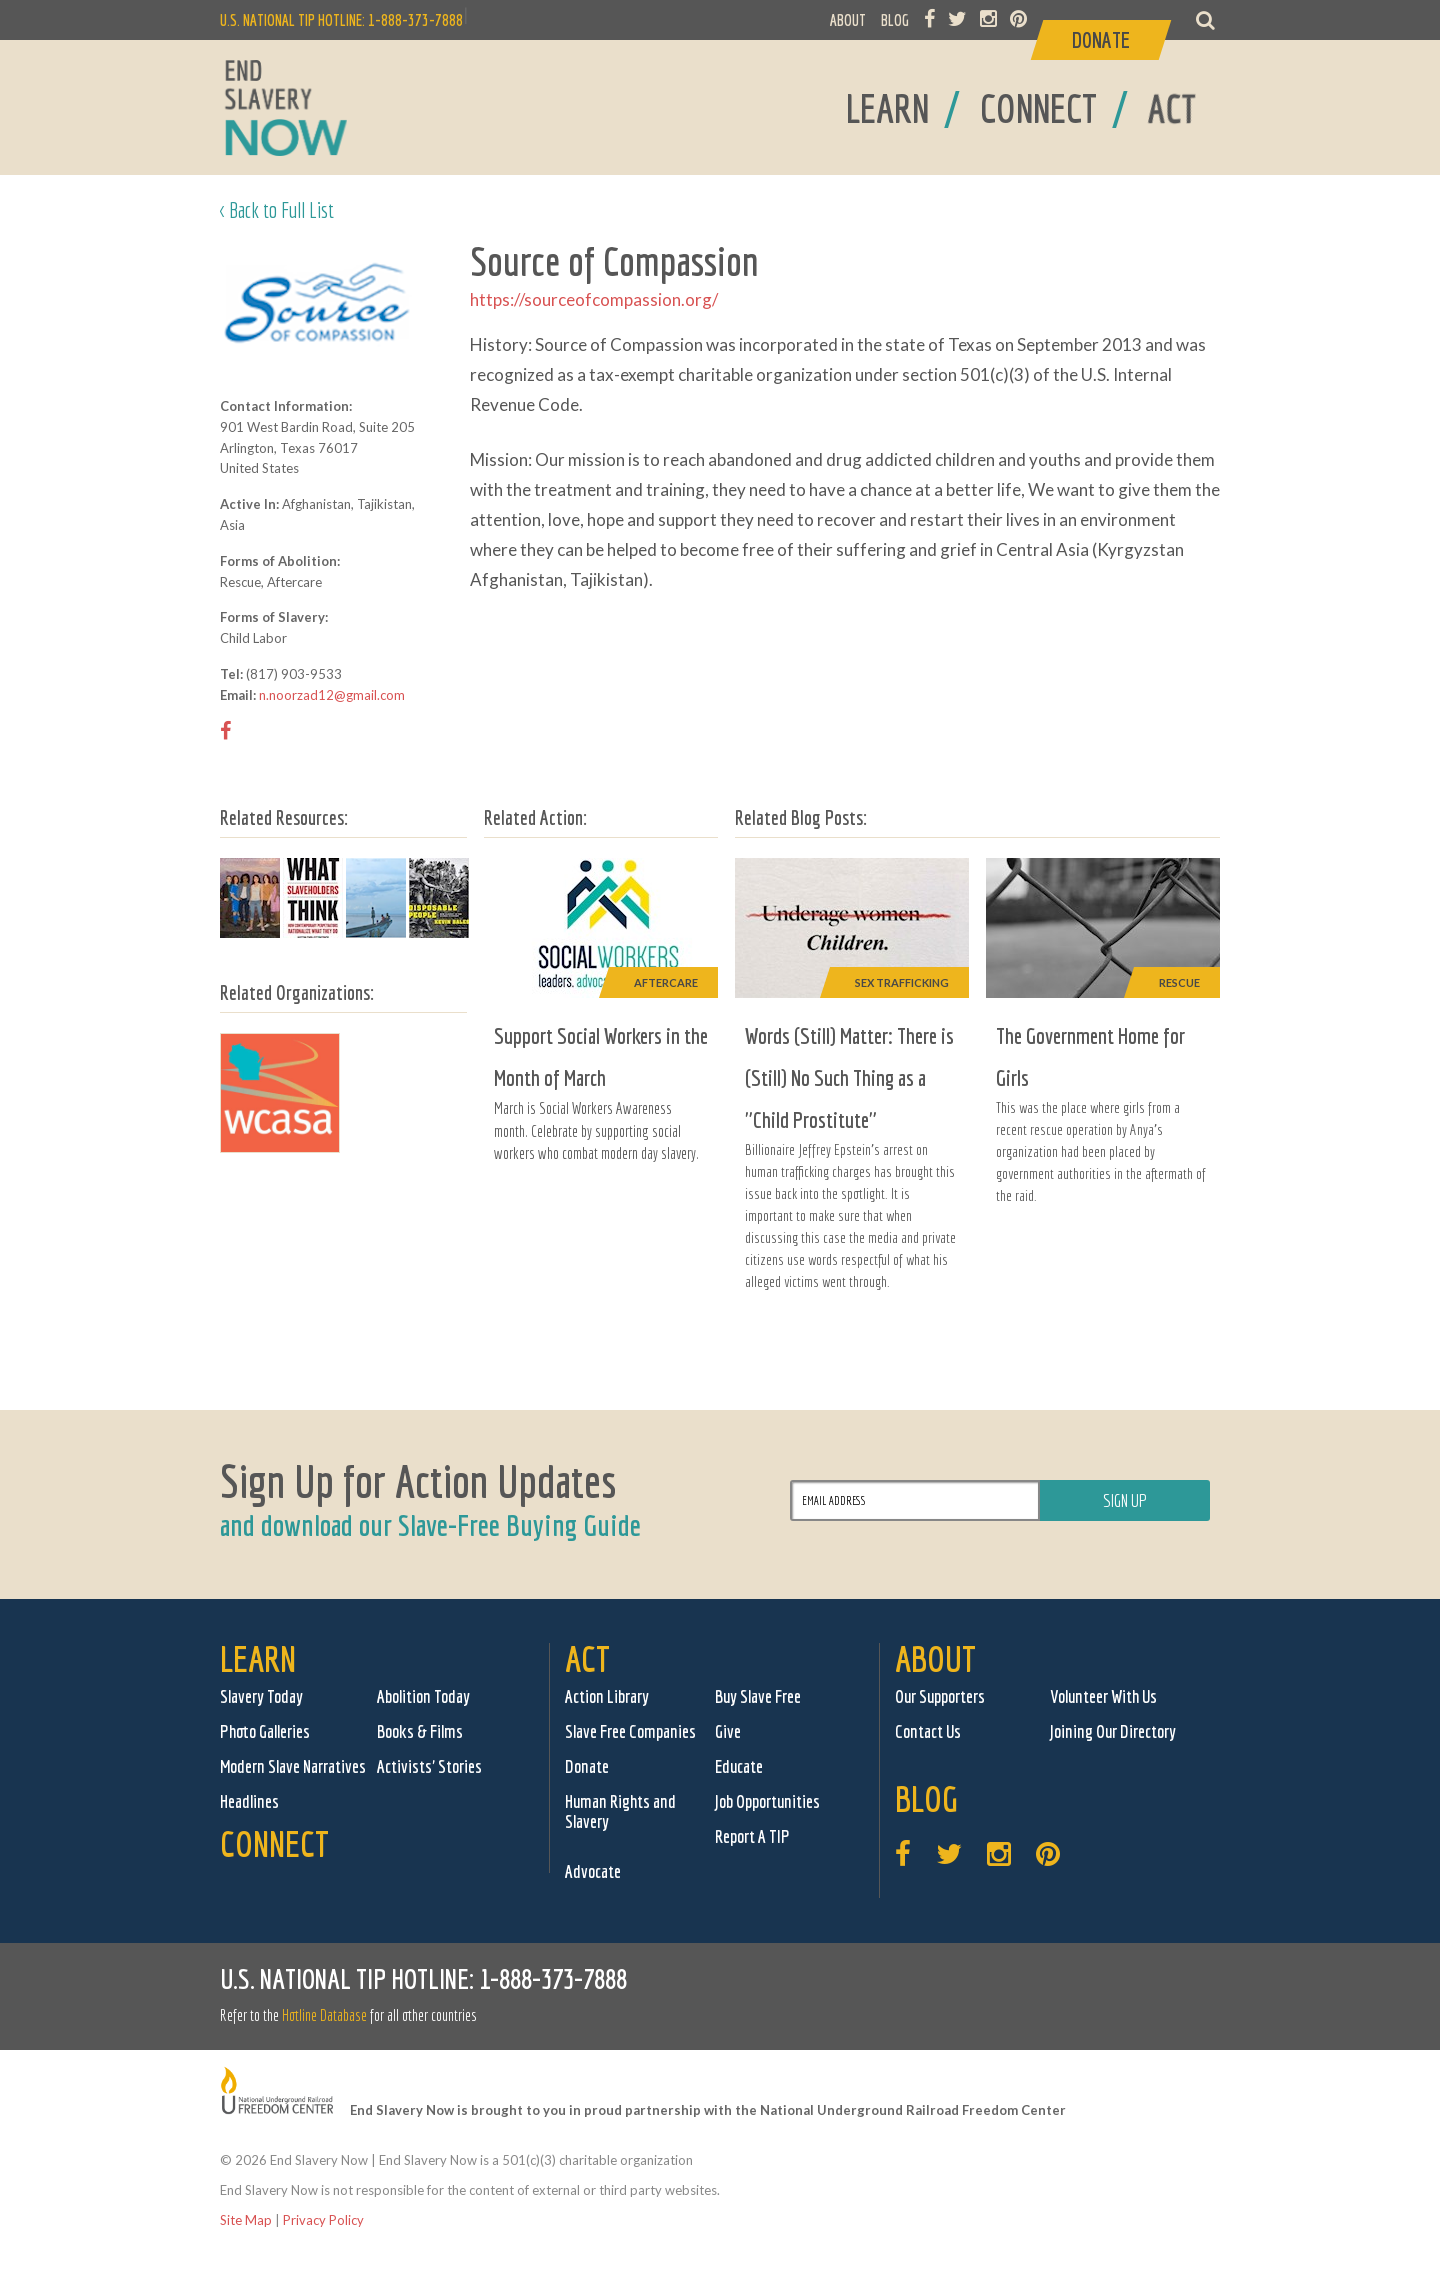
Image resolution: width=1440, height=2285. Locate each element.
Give (728, 1731)
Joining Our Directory (1113, 1731)
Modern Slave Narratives (293, 1766)
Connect (274, 1843)
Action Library (607, 1696)
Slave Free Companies (630, 1731)
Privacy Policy (323, 2220)
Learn (258, 1658)
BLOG (895, 20)
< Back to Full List (277, 209)
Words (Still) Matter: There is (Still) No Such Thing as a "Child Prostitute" (849, 1077)
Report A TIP (752, 1836)
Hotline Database (324, 2015)
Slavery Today (261, 1696)
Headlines (249, 1801)
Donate (587, 1766)
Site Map (246, 2220)
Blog (926, 1798)
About (935, 1658)
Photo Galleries (265, 1731)
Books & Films (420, 1731)
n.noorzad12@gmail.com (332, 695)
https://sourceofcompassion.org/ (594, 299)
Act (587, 1658)
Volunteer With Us (1103, 1696)
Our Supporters (940, 1696)
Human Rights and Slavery (620, 1811)
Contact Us (928, 1731)
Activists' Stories (429, 1766)
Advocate (593, 1871)
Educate (739, 1766)
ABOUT (848, 20)
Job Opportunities (767, 1801)
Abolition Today (423, 1696)
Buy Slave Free (758, 1696)
